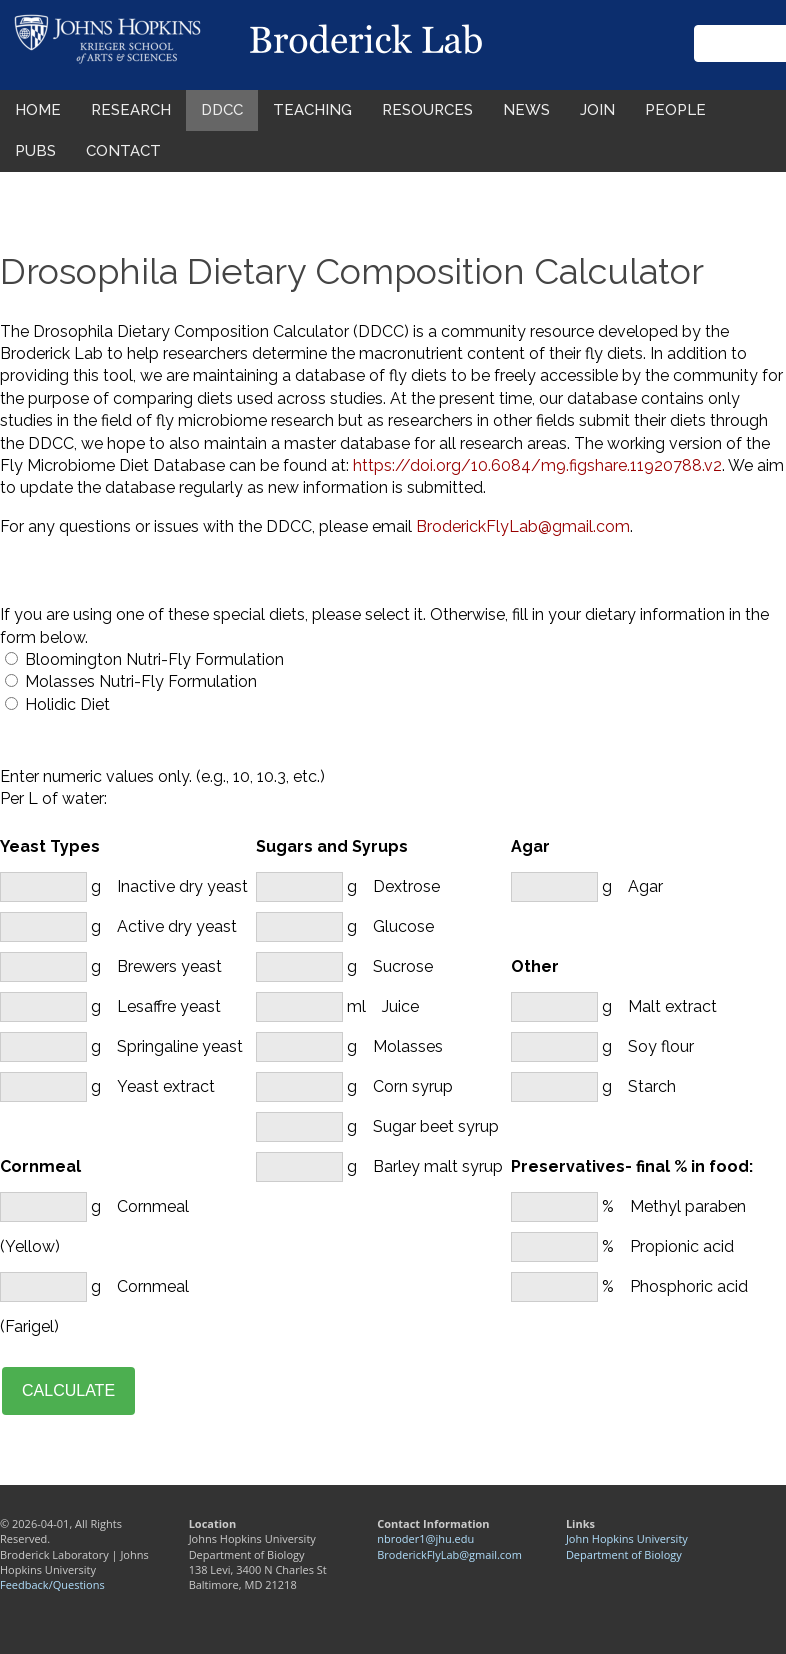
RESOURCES (427, 110)
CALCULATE (68, 1390)
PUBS (35, 151)
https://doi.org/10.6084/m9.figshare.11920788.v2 (537, 465)
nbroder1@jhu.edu (425, 1538)
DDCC (222, 110)
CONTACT (123, 151)
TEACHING (312, 110)
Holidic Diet (67, 704)
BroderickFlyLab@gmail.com (523, 526)
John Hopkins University (627, 1538)
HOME (38, 110)
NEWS (526, 110)
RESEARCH (131, 110)
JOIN (597, 110)
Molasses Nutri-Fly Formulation (141, 681)
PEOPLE (675, 110)
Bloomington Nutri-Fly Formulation (154, 659)
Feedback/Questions (52, 1584)
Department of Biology (624, 1554)
